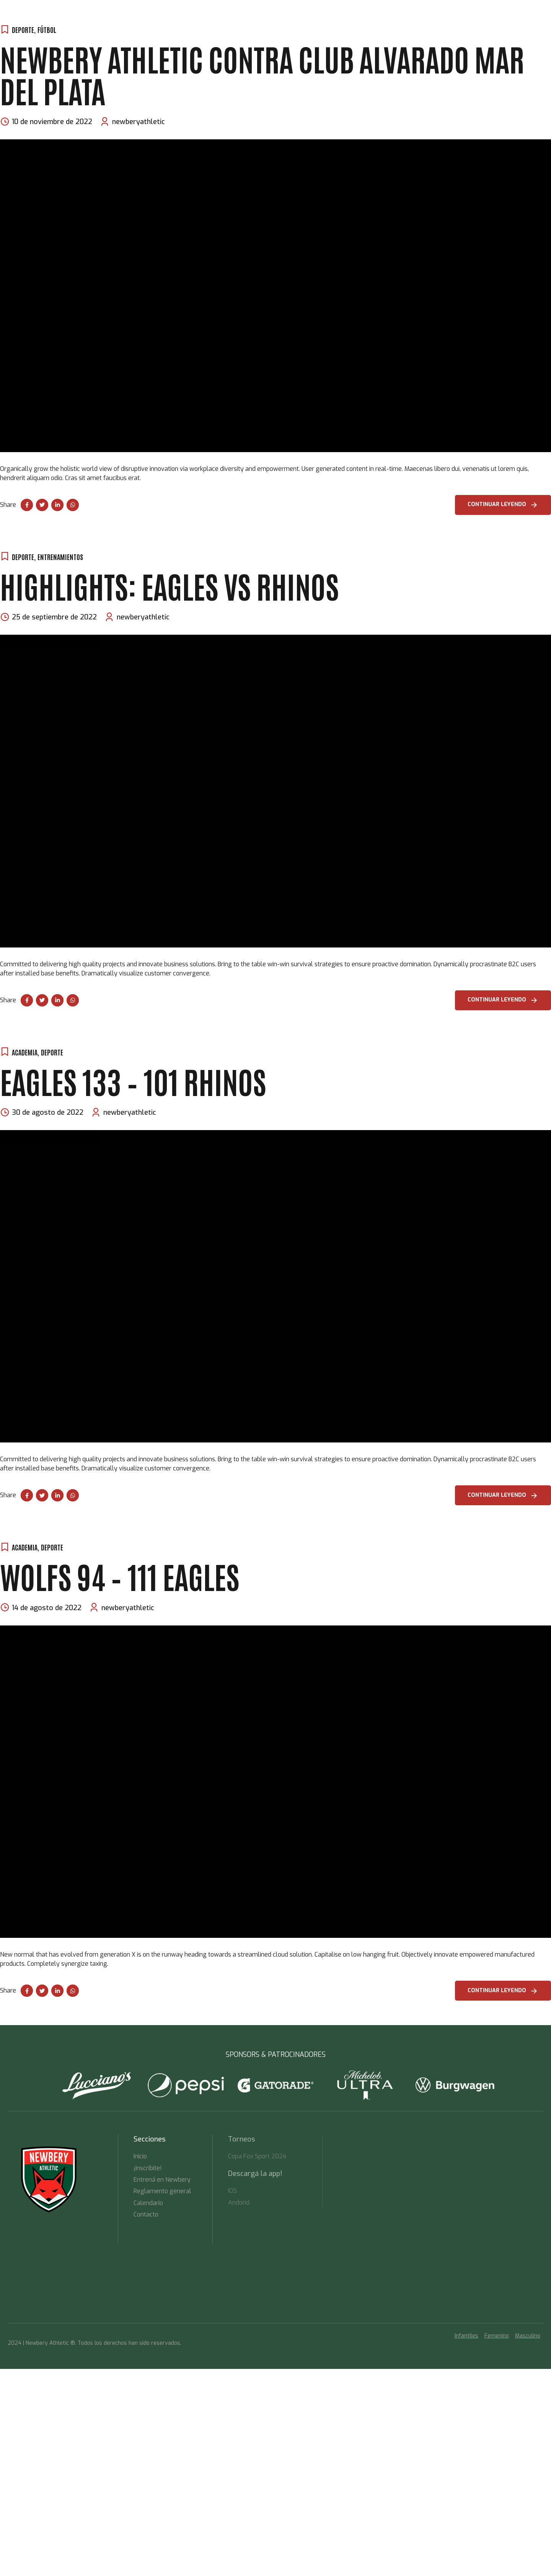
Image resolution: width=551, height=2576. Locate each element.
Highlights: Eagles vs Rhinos (169, 585)
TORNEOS (160, 43)
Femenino (496, 2335)
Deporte (23, 556)
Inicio (62, 43)
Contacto (254, 43)
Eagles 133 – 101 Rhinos (133, 1080)
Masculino (527, 2335)
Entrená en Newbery (108, 43)
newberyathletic (138, 121)
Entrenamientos (60, 556)
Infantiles (466, 2335)
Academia (24, 1052)
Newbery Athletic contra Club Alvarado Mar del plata (262, 73)
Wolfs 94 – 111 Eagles (120, 1575)
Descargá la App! (206, 43)
